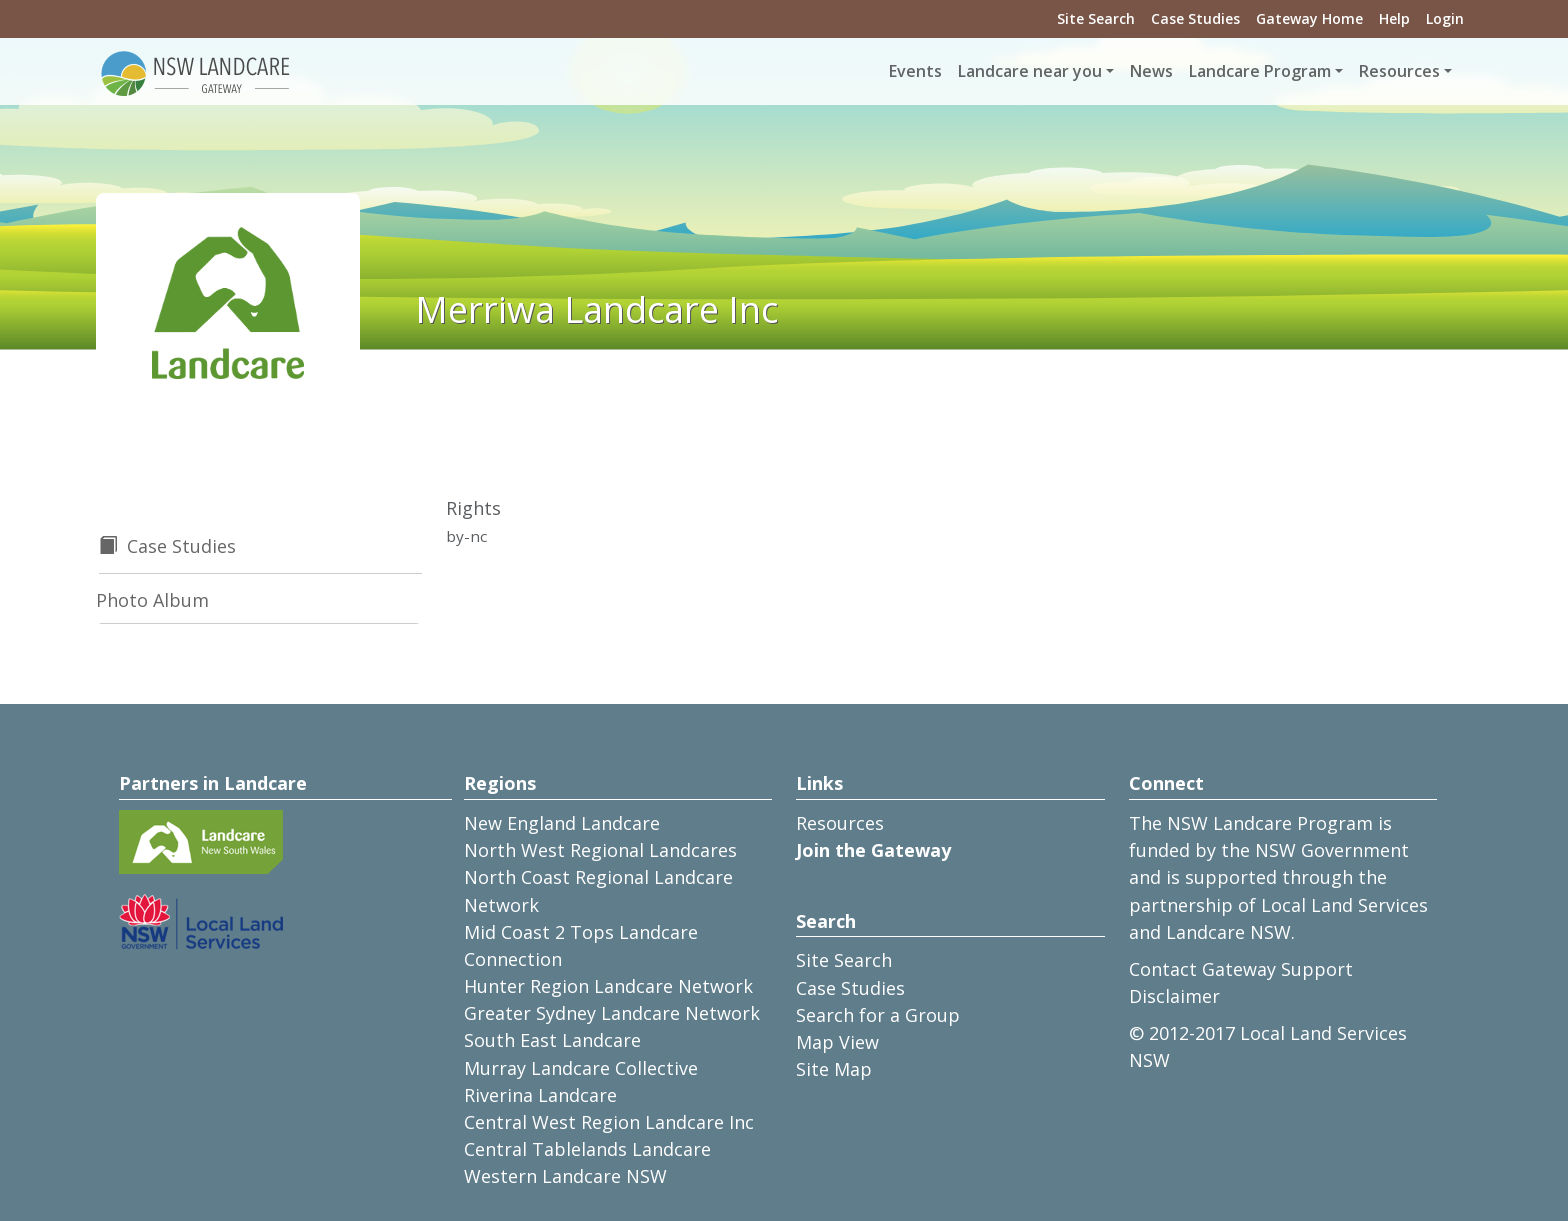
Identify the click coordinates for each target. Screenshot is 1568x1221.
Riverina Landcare (540, 1095)
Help (1394, 18)
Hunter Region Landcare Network (608, 986)
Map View (837, 1042)
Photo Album (152, 600)
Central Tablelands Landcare (587, 1149)
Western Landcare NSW (565, 1176)
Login (1445, 18)
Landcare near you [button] (1030, 71)
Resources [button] (1399, 71)
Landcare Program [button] (1260, 71)
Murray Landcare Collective (581, 1068)
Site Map (834, 1069)
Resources (840, 823)
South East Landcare (552, 1040)
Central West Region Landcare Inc (609, 1122)
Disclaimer (1174, 996)
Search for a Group (878, 1015)
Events (915, 71)
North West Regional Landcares (600, 850)
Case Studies (1195, 18)
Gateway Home (1309, 18)
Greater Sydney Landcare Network (612, 1013)
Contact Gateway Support (1241, 969)
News (1151, 71)
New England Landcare (562, 823)
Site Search (1096, 18)
